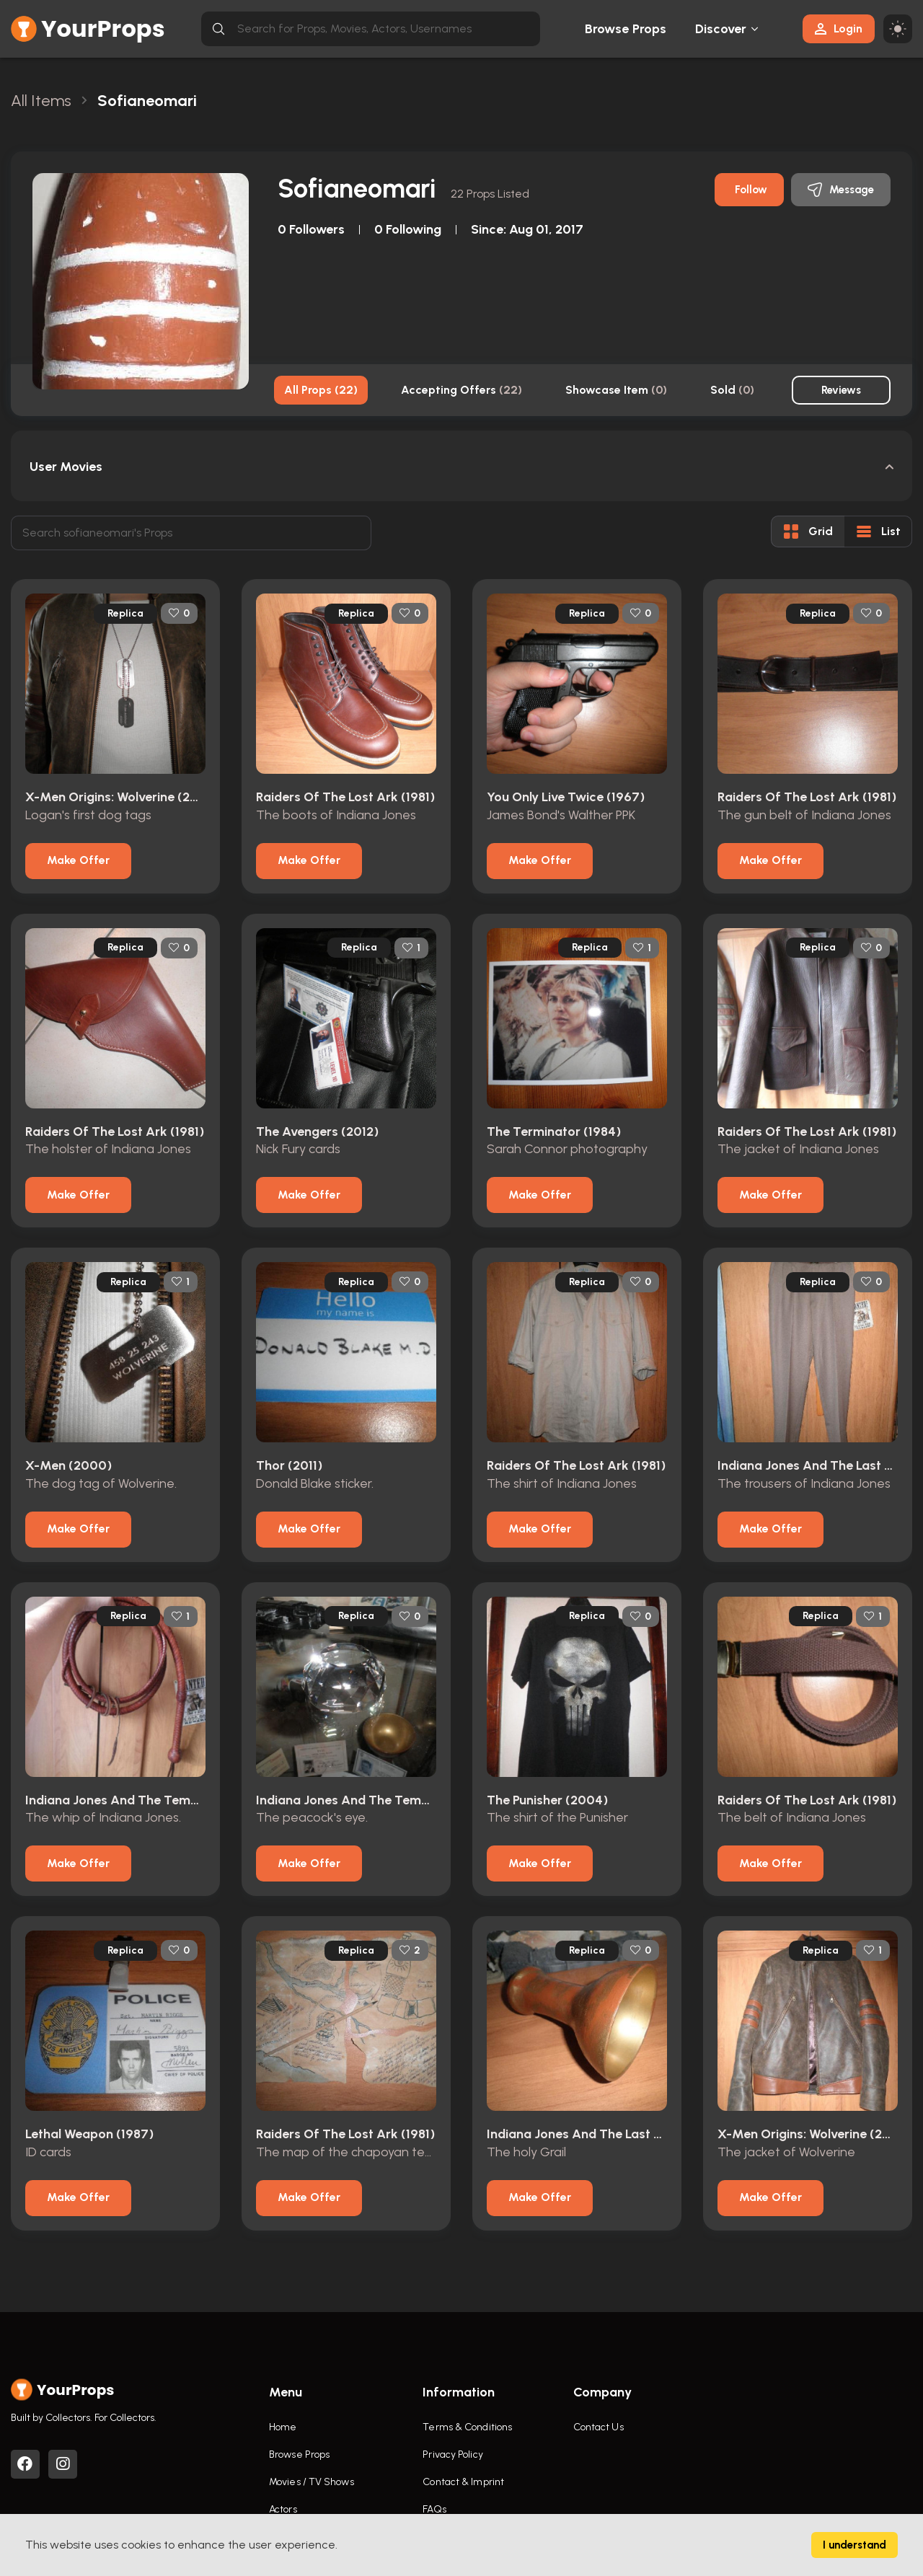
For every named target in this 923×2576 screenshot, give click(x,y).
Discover (721, 29)
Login (838, 28)
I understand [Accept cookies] (854, 2544)
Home (282, 2427)
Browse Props (625, 29)
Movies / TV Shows (311, 2482)
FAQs (434, 2509)
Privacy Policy (452, 2454)
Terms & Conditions (467, 2427)
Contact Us (598, 2427)
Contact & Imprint (463, 2482)
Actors (283, 2509)
